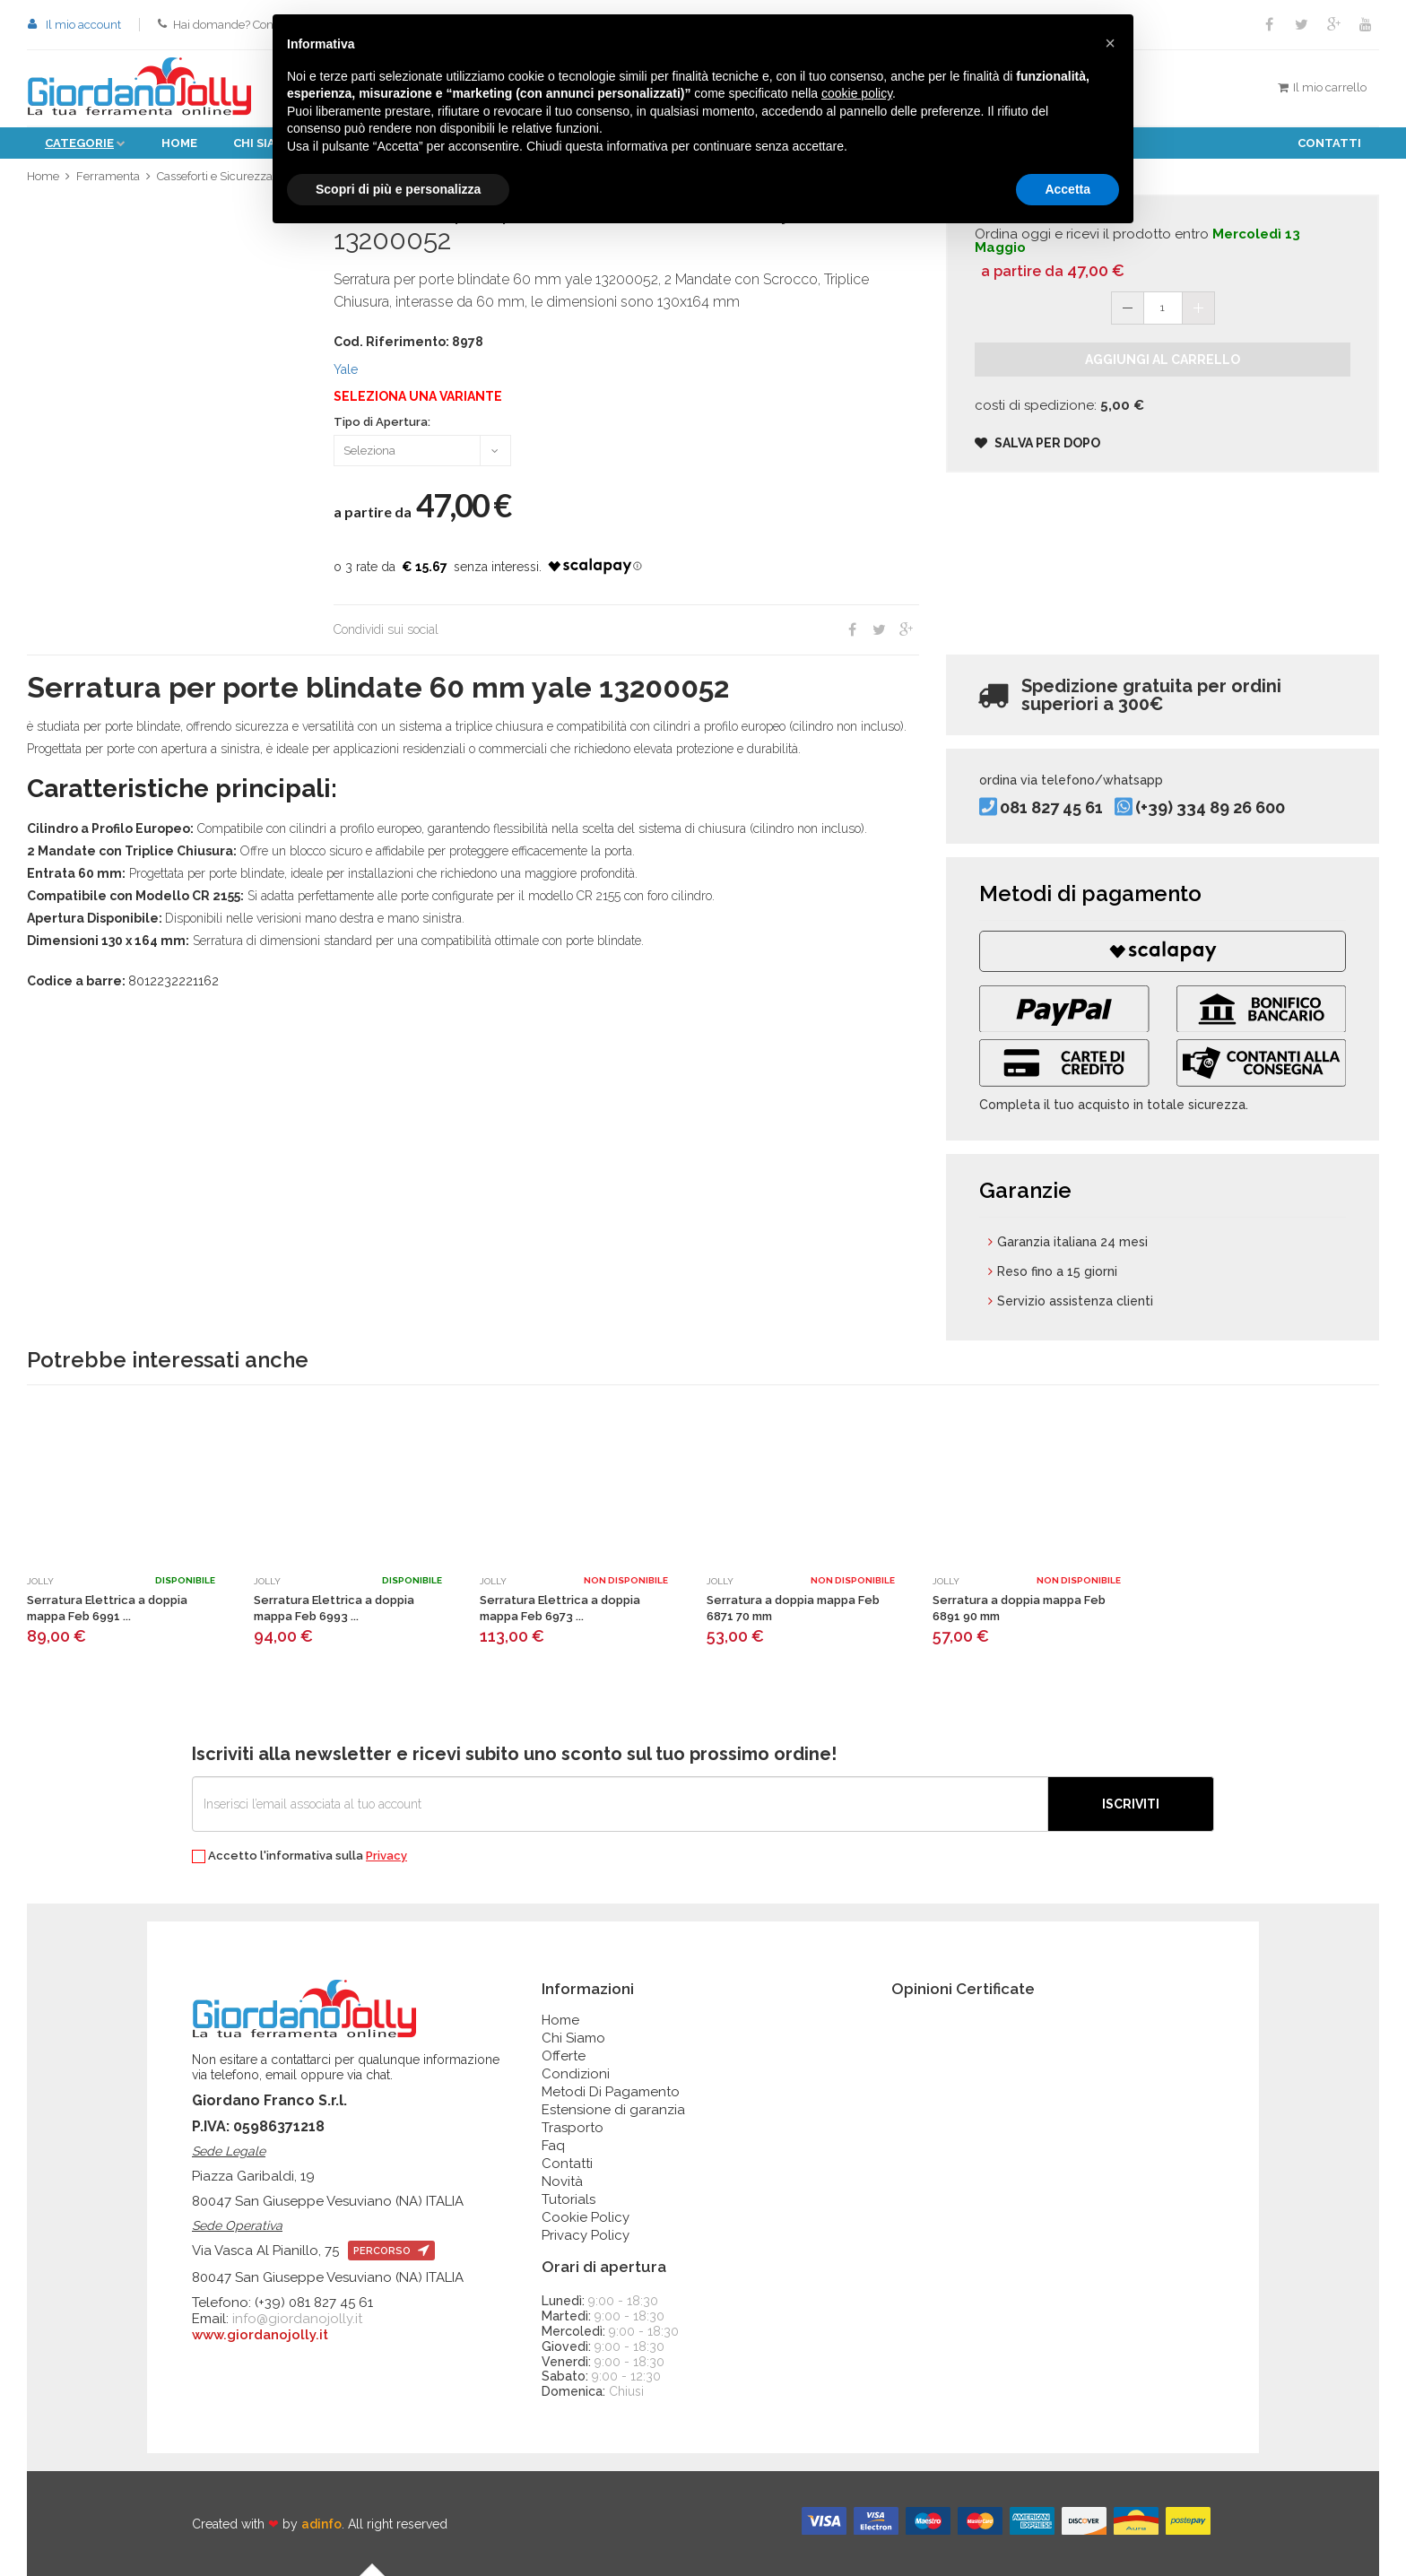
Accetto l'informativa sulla (299, 1856)
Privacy (386, 1855)
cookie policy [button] (856, 93)
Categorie (79, 143)
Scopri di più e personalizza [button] (398, 189)
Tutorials (568, 2199)
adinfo (321, 2524)
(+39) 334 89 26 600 (1210, 807)
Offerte (564, 2056)
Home (179, 143)
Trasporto (572, 2128)
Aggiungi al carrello (1162, 359)
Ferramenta (108, 176)
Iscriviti (1130, 1804)
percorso (391, 2251)
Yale (346, 369)
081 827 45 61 (1051, 807)
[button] (1110, 43)
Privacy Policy (585, 2235)
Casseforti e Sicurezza (215, 176)
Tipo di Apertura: (382, 422)
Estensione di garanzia (613, 2110)
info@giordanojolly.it (297, 2319)
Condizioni (576, 2074)
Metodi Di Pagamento (611, 2092)
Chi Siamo (573, 2038)
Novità (562, 2181)
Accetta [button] (1067, 189)
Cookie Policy (585, 2217)
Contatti (1329, 143)
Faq (553, 2146)
